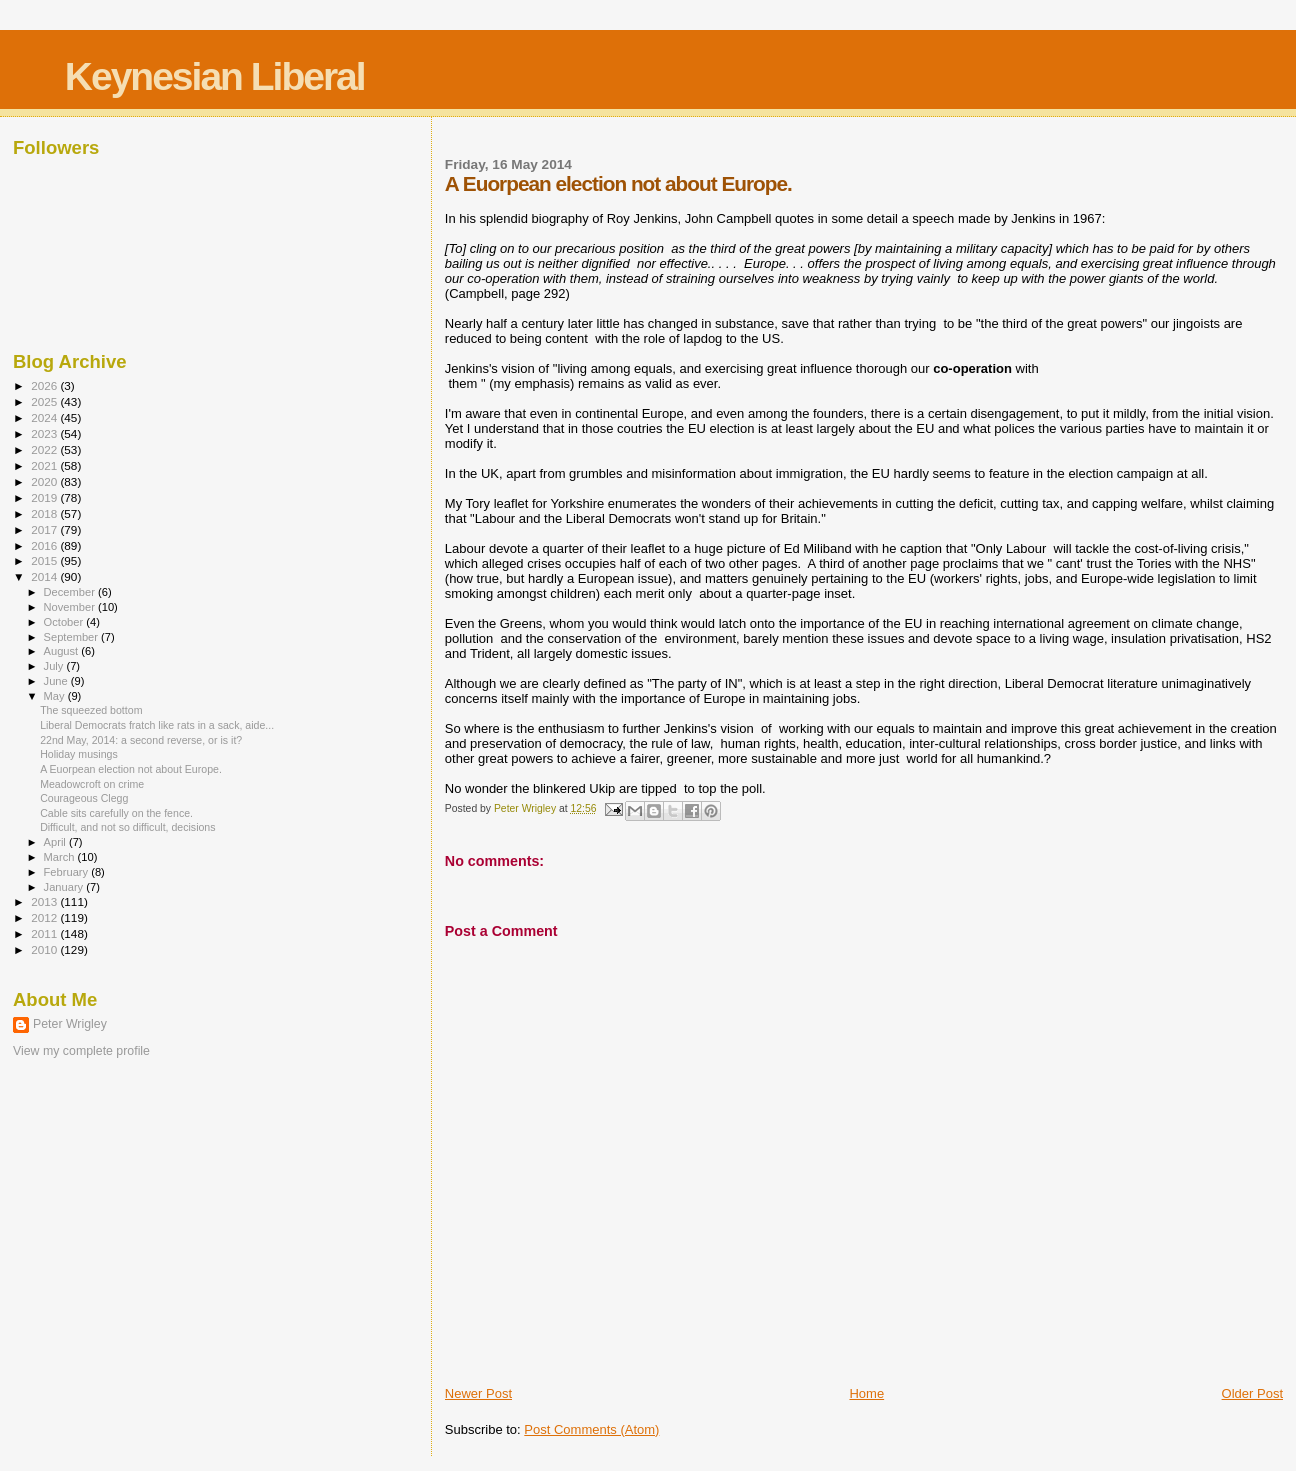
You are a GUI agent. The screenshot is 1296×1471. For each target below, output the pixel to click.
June (57, 681)
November (71, 607)
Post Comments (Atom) (591, 1429)
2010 (45, 949)
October (65, 622)
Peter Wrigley (70, 1024)
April (56, 842)
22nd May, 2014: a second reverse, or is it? (141, 740)
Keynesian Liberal (215, 76)
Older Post (1252, 1393)
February (68, 872)
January (65, 887)
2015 (45, 560)
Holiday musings (79, 754)
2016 (45, 545)
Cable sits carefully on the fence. (116, 813)
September (73, 637)
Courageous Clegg (84, 798)
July (55, 666)
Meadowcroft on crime (92, 784)
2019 (45, 497)
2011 (45, 933)
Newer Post (478, 1393)
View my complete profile (81, 1051)
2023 (45, 433)
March (61, 857)
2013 (45, 901)
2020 (45, 481)
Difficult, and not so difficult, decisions (127, 827)
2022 (45, 449)
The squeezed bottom (91, 710)
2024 (45, 417)
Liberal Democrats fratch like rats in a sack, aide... (157, 725)
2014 (45, 576)
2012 (45, 917)
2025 (45, 401)
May (56, 696)
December (71, 592)
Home (866, 1393)
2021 (45, 465)
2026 (45, 385)
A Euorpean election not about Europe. (131, 769)
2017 (45, 529)
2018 (45, 513)
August (63, 651)
